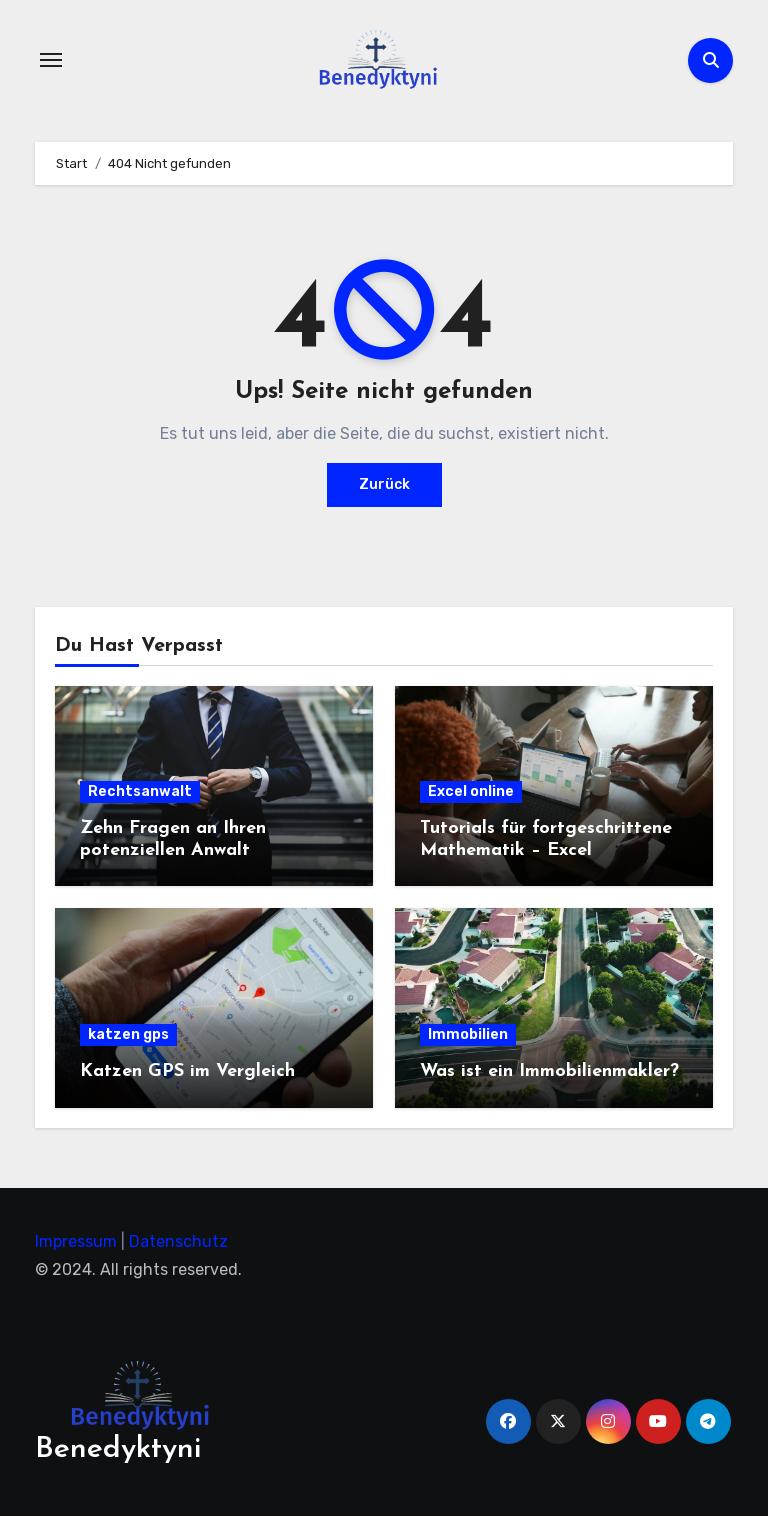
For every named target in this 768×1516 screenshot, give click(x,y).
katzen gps (128, 1034)
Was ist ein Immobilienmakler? (549, 1071)
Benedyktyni (118, 1449)
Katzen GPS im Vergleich (187, 1071)
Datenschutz (178, 1241)
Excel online (471, 791)
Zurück (384, 484)
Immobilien (468, 1034)
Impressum (76, 1241)
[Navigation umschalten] (51, 60)
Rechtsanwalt (140, 791)
